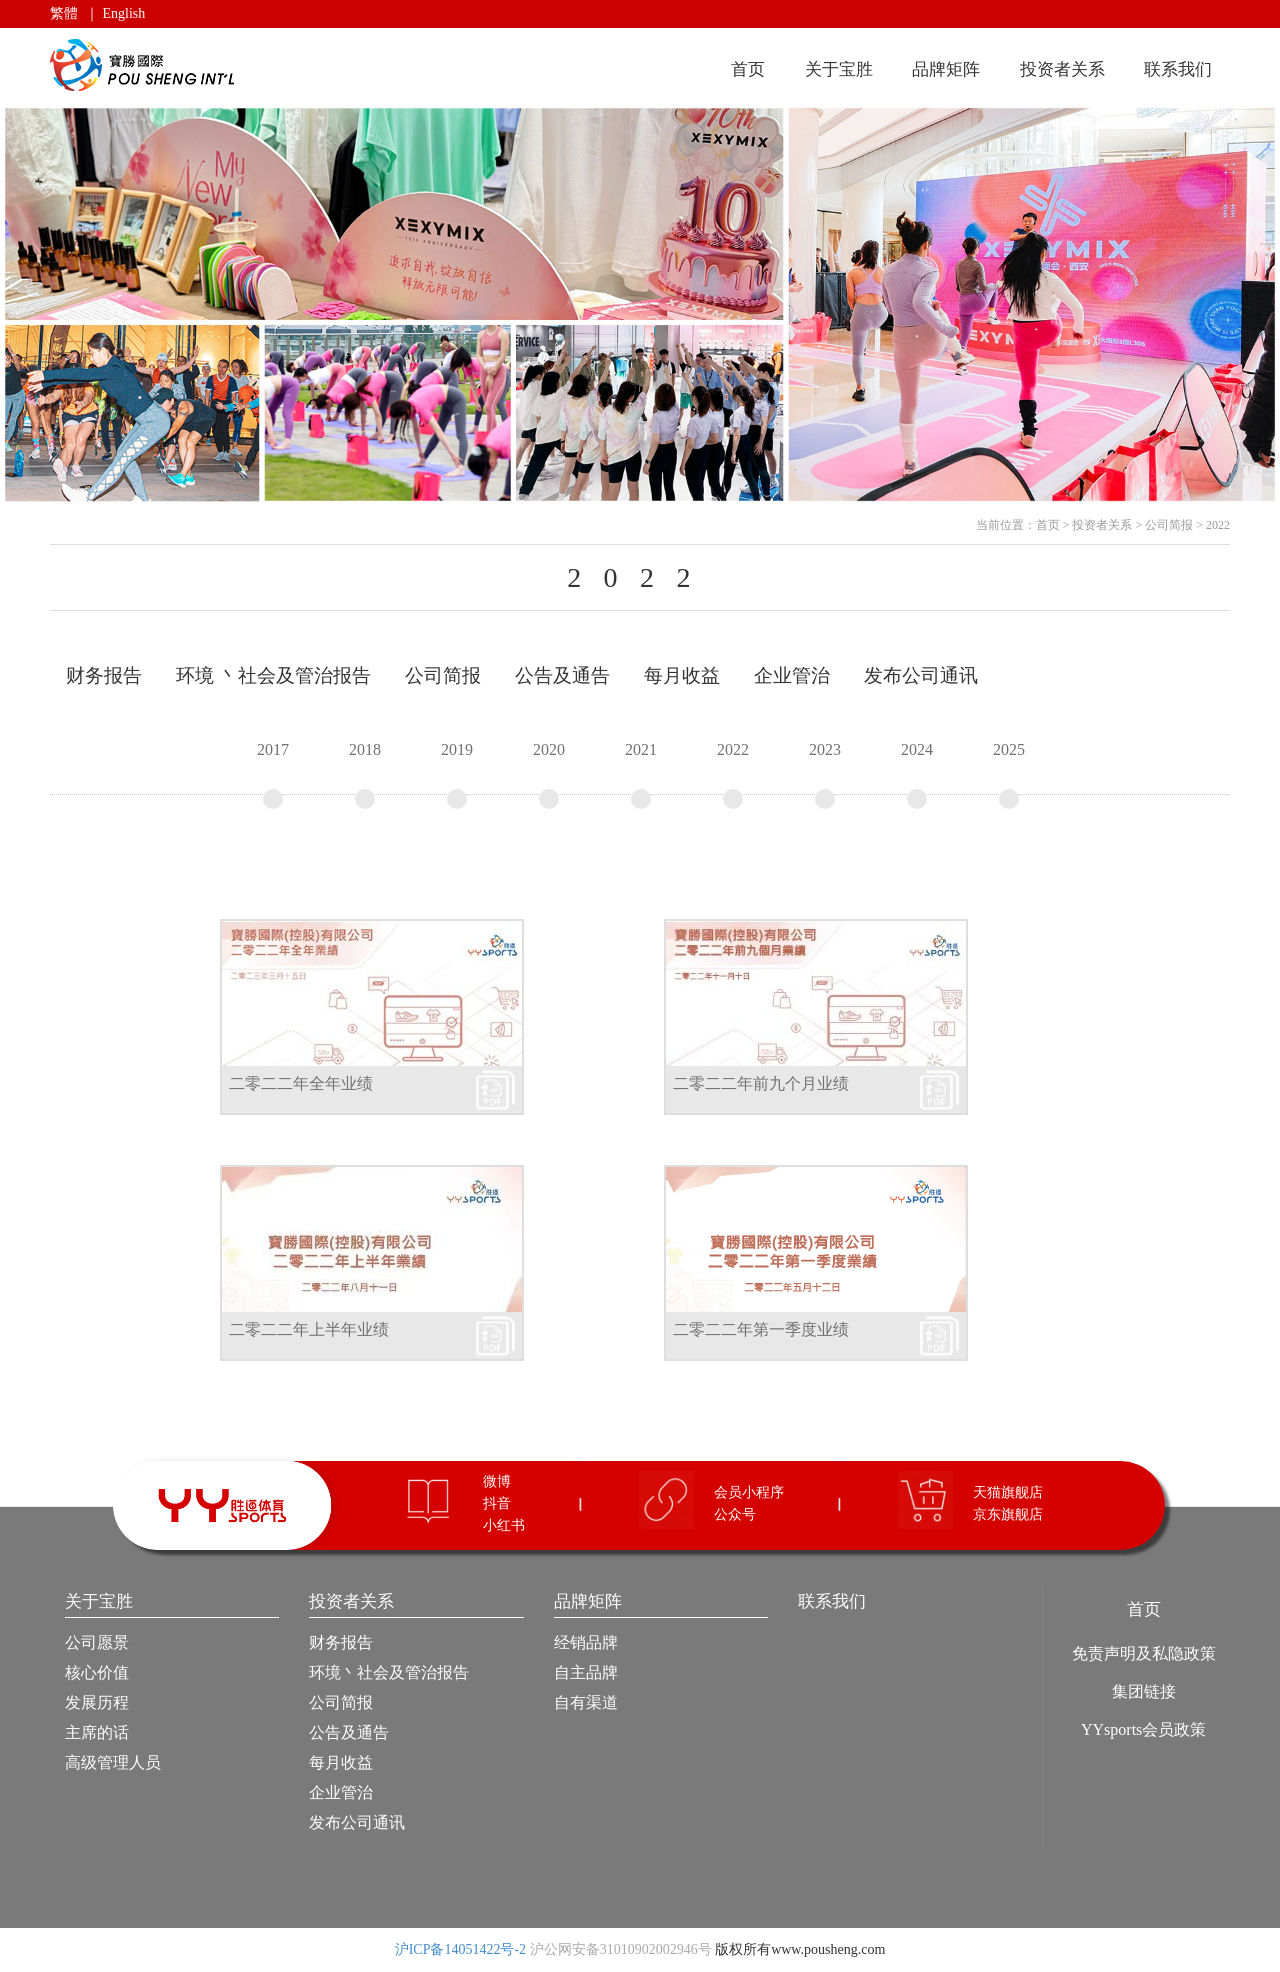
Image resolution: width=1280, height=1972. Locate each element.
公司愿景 (97, 1642)
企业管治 (341, 1792)
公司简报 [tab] (443, 675)
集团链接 (1144, 1691)
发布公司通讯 (357, 1822)
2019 (457, 775)
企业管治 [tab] (792, 675)
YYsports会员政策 (1143, 1729)
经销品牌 (586, 1642)
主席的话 (97, 1732)
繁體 (64, 13)
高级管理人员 (113, 1762)
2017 (273, 775)
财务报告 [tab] (104, 675)
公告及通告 (349, 1732)
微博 (497, 1481)
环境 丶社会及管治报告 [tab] (273, 675)
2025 (1009, 775)
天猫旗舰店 (1008, 1492)
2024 (917, 775)
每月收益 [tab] (682, 675)
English (124, 13)
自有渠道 (586, 1702)
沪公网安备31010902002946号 (621, 1949)
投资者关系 (1062, 69)
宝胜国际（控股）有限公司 (145, 65)
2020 (549, 775)
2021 (641, 775)
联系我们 (1178, 69)
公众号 (735, 1514)
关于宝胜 (839, 69)
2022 (1218, 525)
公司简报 (1169, 525)
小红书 (504, 1525)
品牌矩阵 (946, 69)
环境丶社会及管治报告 (389, 1672)
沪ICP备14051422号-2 (460, 1949)
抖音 (497, 1503)
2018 (365, 775)
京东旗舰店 (1008, 1514)
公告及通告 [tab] (562, 675)
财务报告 (341, 1642)
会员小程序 (749, 1492)
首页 (748, 69)
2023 (825, 775)
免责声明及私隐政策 (1144, 1653)
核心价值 (97, 1672)
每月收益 (341, 1762)
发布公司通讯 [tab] (921, 675)
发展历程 (97, 1702)
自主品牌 (586, 1672)
